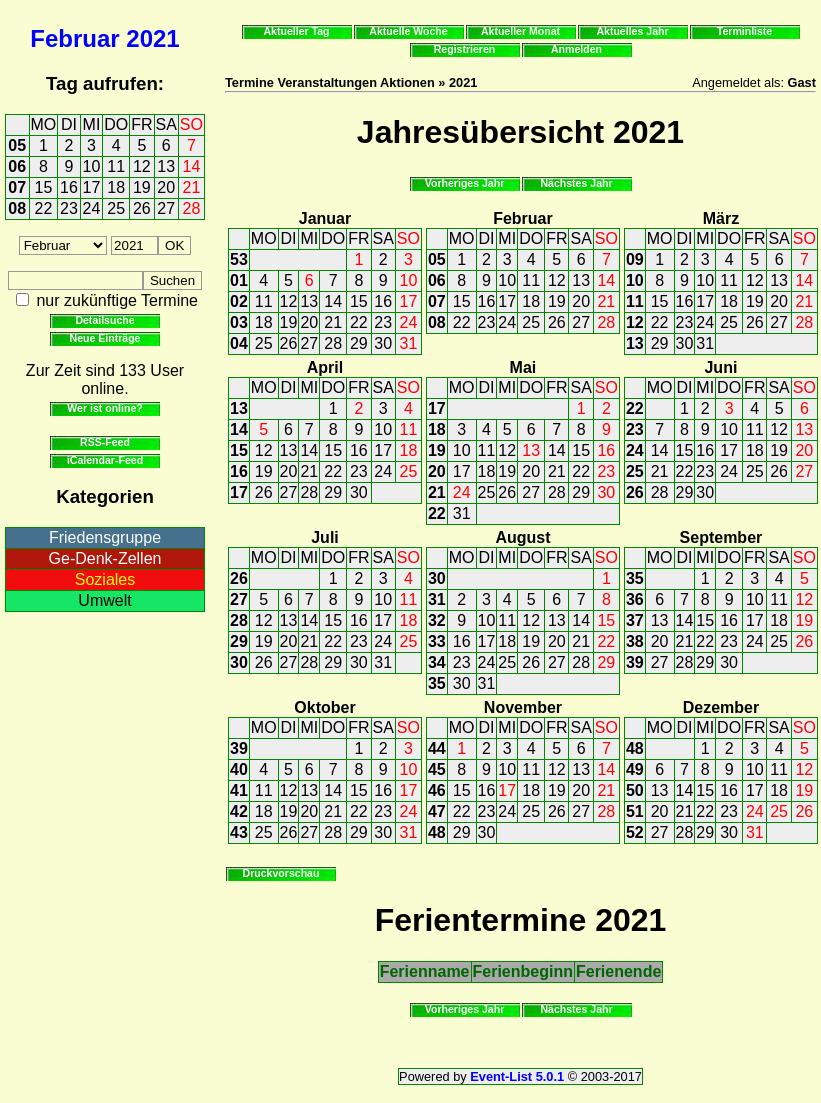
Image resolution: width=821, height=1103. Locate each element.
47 (437, 811)
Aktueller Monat (520, 31)
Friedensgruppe (105, 537)
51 (635, 811)
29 (359, 343)
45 (437, 769)
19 (142, 187)
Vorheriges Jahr (465, 183)
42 (239, 811)
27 (166, 208)
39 (635, 662)
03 (239, 322)
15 (44, 187)
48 (437, 832)
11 (116, 166)
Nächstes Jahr (576, 183)
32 (437, 620)
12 (142, 166)
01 (239, 280)
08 (17, 208)
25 (116, 208)
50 (635, 790)
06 (17, 166)
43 (239, 832)
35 (437, 683)
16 (69, 187)
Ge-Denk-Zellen (105, 558)
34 (437, 662)
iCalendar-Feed (105, 460)
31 (409, 343)
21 (192, 187)
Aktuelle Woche (408, 31)
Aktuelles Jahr (632, 31)
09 (635, 259)
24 (92, 208)
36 (635, 599)
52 (635, 832)
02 (239, 301)
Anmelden (576, 49)
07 (17, 187)
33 (437, 641)
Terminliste (744, 31)
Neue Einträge (105, 338)
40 (239, 769)
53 (239, 259)
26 (142, 208)
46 (437, 790)
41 (239, 790)
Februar (74, 38)
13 (166, 166)
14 (192, 166)
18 (116, 187)
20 (166, 187)
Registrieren (465, 49)
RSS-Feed (105, 442)
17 (92, 187)
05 (17, 145)
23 (69, 208)
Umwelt (104, 600)
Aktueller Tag (296, 31)
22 (44, 208)
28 (192, 208)
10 (92, 166)
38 (635, 641)
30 (383, 343)
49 (635, 769)
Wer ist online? (104, 408)
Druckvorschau (281, 873)
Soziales (105, 579)
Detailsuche (104, 320)
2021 (152, 38)
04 (239, 343)
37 (635, 620)
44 (437, 748)
